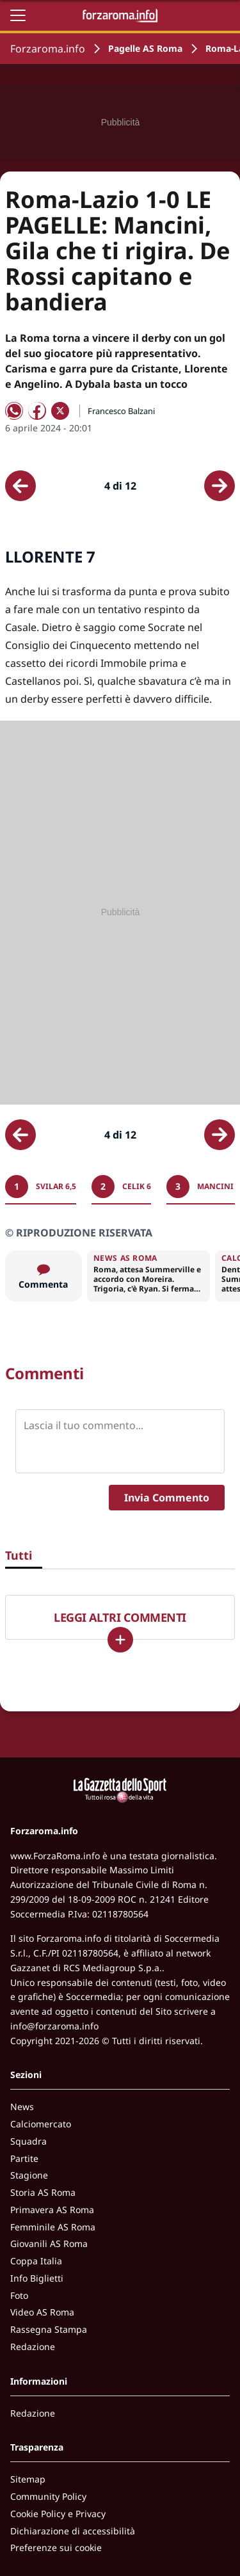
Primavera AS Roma (52, 2210)
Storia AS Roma (43, 2192)
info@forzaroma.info (54, 2026)
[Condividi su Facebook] (37, 411)
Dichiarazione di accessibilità (72, 2531)
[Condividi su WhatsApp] (14, 411)
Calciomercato (40, 2124)
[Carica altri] (120, 1639)
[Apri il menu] (18, 15)
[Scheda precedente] (20, 485)
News (22, 2106)
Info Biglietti (36, 2278)
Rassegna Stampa (48, 2329)
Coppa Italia (36, 2261)
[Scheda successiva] (219, 485)
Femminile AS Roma (52, 2227)
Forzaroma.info (47, 49)
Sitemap (27, 2479)
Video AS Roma (42, 2312)
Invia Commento (166, 1498)
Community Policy (48, 2496)
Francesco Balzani (121, 411)
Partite (24, 2158)
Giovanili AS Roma (49, 2243)
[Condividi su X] (60, 411)
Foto (19, 2295)
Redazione (32, 2346)
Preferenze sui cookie (56, 2547)
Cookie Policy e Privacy (58, 2514)
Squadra (28, 2141)
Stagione (29, 2175)
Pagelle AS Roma (145, 48)
